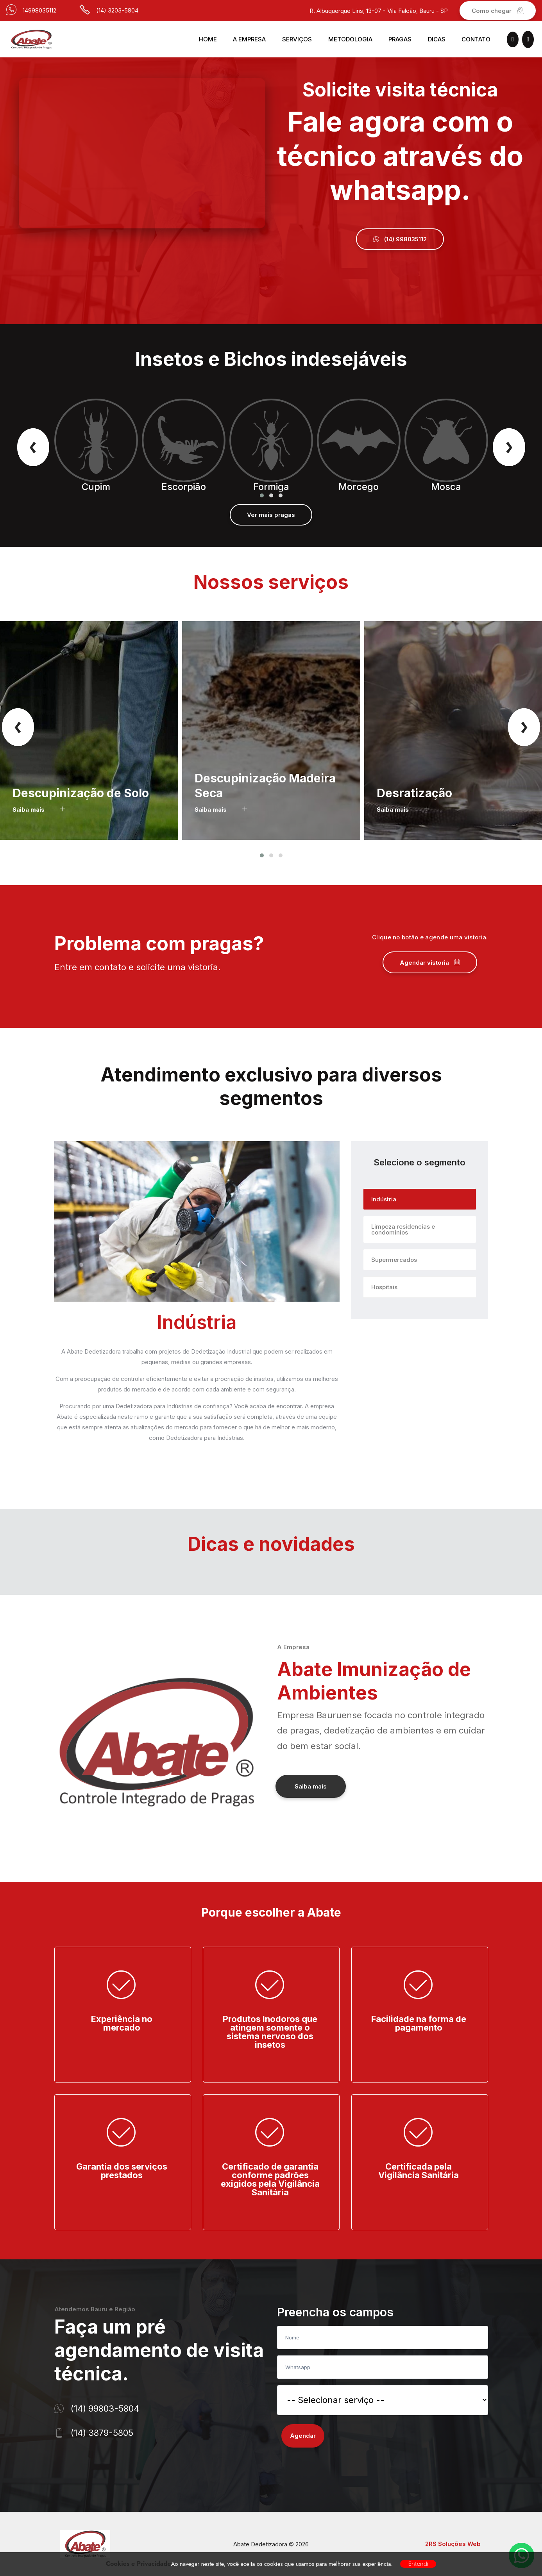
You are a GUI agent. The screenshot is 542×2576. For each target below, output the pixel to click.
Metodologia (350, 39)
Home (208, 39)
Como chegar (498, 10)
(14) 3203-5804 (117, 10)
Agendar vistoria (430, 962)
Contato (476, 39)
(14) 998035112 (400, 239)
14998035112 (39, 10)
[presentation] (33, 445)
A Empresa (249, 39)
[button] (262, 495)
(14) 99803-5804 (105, 2408)
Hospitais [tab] (384, 1287)
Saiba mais (39, 809)
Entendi (418, 2563)
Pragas (399, 39)
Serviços (297, 39)
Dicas (436, 39)
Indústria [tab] (383, 1199)
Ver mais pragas (271, 514)
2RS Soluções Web (453, 2543)
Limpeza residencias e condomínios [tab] (403, 1229)
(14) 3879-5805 (102, 2433)
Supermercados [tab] (394, 1259)
